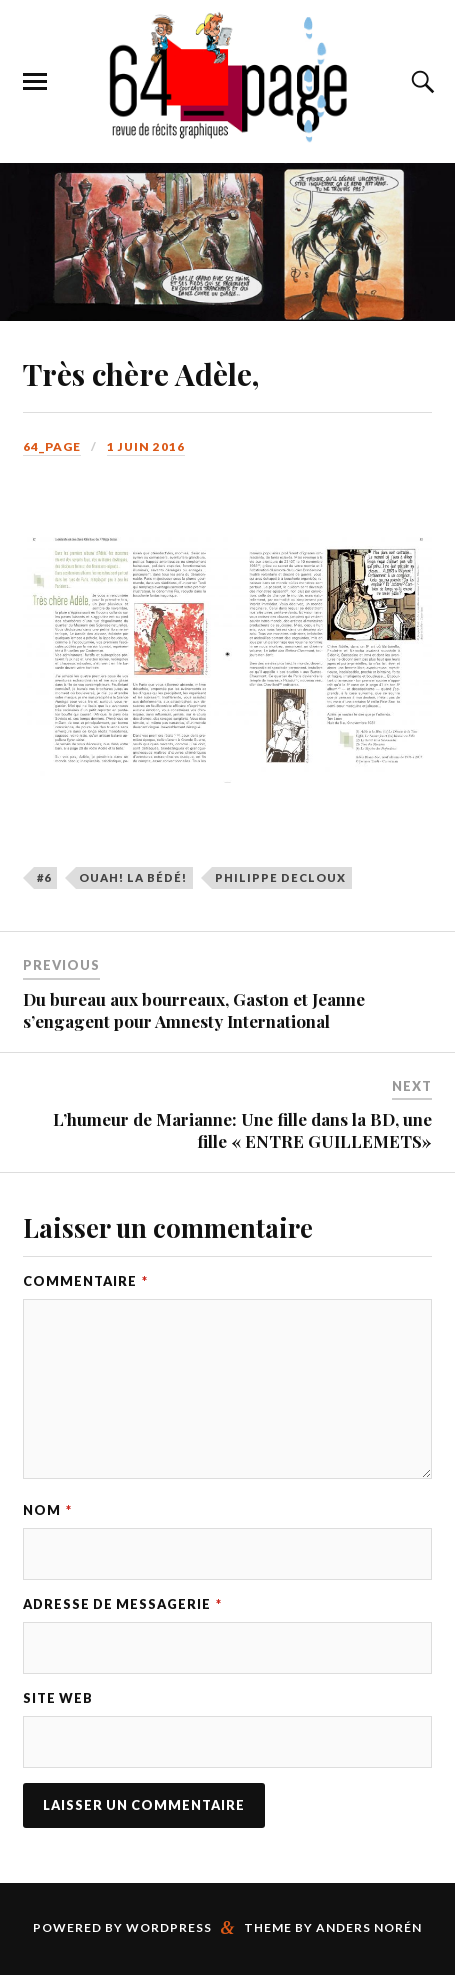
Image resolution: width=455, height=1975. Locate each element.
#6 (44, 877)
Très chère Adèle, (141, 373)
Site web (58, 1698)
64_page (52, 446)
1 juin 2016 (146, 446)
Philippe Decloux (280, 877)
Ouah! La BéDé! (133, 877)
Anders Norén (369, 1927)
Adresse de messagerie (122, 1604)
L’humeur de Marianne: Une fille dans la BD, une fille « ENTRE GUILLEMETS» (242, 1130)
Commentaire (85, 1281)
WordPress (169, 1927)
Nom (47, 1510)
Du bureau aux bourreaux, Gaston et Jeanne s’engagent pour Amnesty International (194, 1010)
